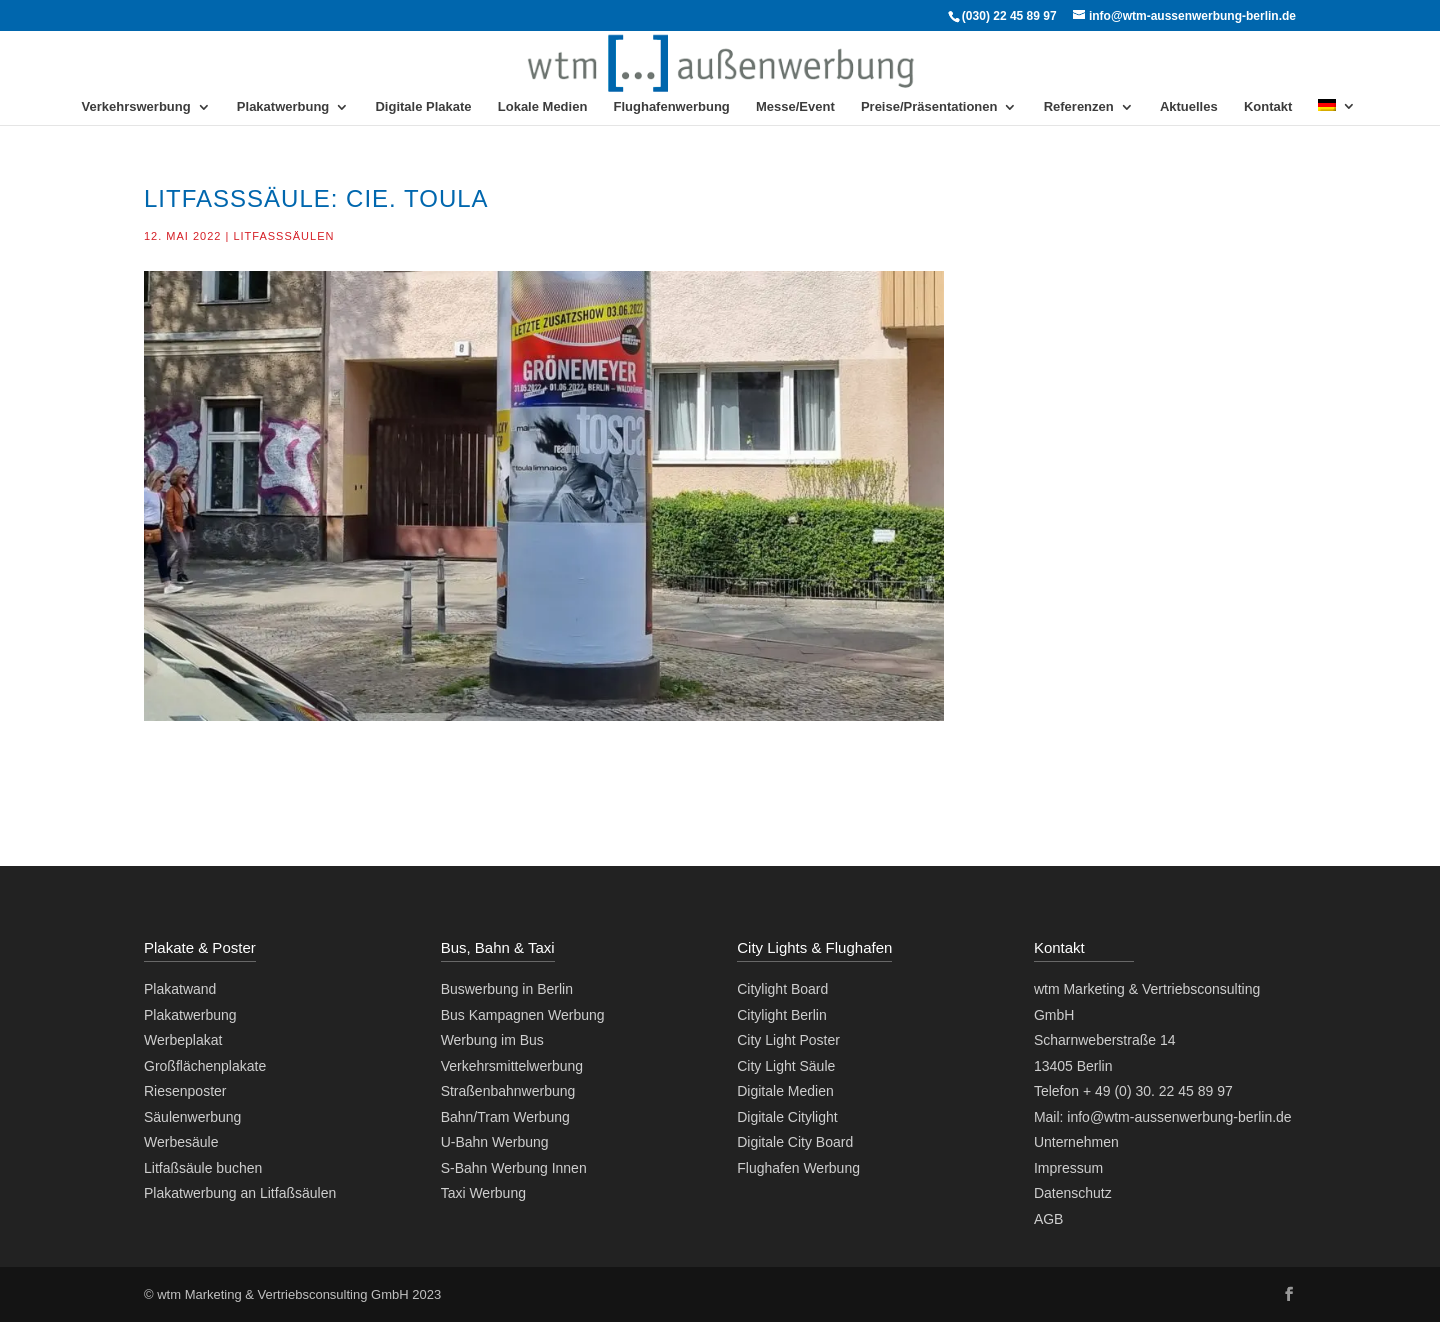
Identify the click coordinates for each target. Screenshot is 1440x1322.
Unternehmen (1076, 1142)
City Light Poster (788, 1040)
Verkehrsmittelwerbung (512, 1066)
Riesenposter (185, 1091)
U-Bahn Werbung (495, 1142)
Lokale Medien (543, 107)
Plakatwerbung (283, 107)
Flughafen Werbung (798, 1168)
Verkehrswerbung (136, 107)
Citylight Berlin (781, 1015)
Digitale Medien (785, 1091)
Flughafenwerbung (672, 107)
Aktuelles (1189, 107)
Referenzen (1079, 107)
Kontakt (1268, 107)
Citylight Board (782, 989)
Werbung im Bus (492, 1040)
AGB (1049, 1219)
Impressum (1068, 1168)
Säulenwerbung (192, 1117)
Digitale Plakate (423, 107)
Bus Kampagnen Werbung (523, 1015)
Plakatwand (180, 989)
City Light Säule (786, 1066)
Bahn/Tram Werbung (505, 1117)
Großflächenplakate (205, 1066)
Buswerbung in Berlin (507, 989)
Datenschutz (1073, 1193)
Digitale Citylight (787, 1117)
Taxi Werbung (483, 1193)
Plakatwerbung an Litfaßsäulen (240, 1193)
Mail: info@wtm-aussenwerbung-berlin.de (1163, 1117)
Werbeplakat (183, 1040)
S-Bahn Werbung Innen (514, 1168)
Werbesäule (181, 1142)
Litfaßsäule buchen (203, 1168)
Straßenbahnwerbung (508, 1091)
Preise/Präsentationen (929, 107)
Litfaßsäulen (283, 236)
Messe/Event (795, 107)
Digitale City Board (795, 1142)
